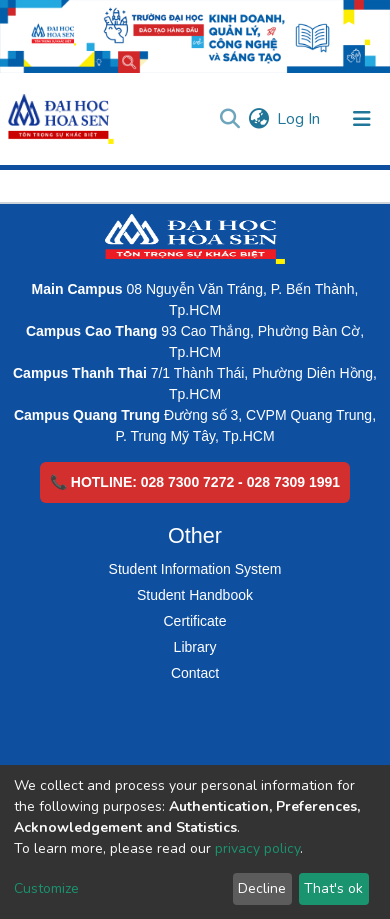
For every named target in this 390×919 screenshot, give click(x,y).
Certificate (194, 621)
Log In (299, 119)
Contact (195, 673)
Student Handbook (195, 595)
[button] (258, 119)
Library (195, 647)
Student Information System (195, 569)
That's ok (333, 888)
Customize (46, 888)
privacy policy (257, 848)
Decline (262, 888)
